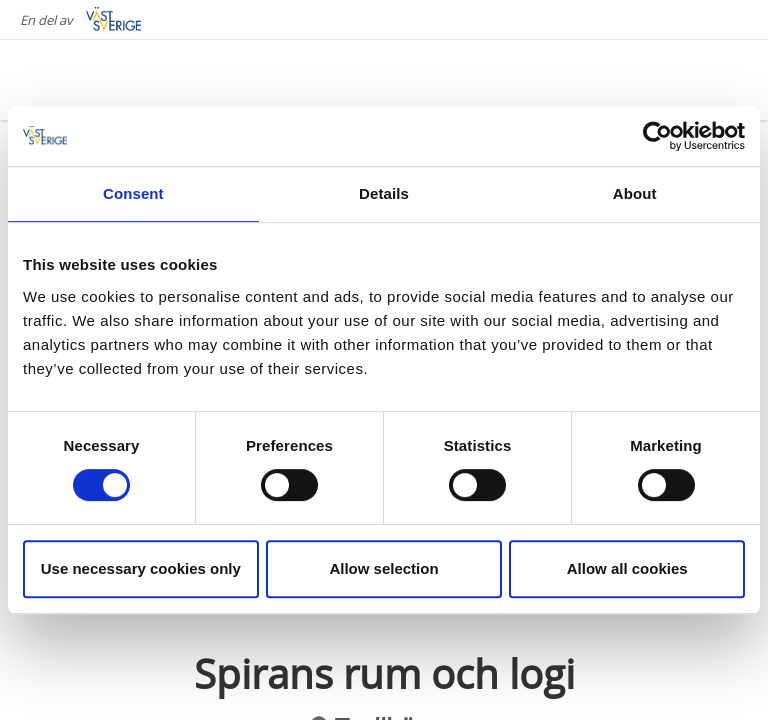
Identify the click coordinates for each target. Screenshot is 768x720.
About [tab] (635, 193)
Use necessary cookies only (141, 568)
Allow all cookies (627, 568)
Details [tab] (384, 193)
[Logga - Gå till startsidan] (100, 80)
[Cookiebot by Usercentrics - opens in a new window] (657, 136)
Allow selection (383, 568)
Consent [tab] (133, 193)
